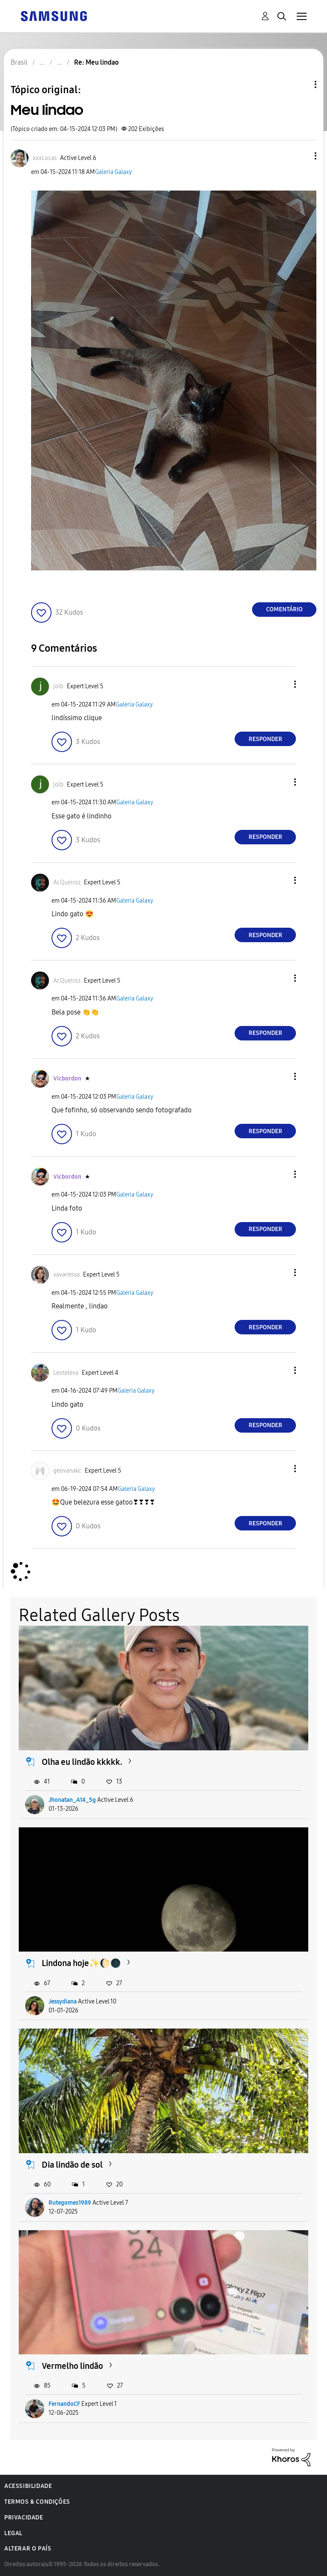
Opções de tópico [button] (301, 84)
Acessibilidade (28, 2486)
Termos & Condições (37, 2501)
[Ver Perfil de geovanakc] (67, 1470)
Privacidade (23, 2517)
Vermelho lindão (72, 2366)
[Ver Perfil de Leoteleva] (65, 1372)
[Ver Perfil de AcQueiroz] (66, 882)
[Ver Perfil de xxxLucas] (45, 158)
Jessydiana (63, 2001)
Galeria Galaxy (113, 172)
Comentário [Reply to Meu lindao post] (284, 609)
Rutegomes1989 (70, 2202)
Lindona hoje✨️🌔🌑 (81, 1963)
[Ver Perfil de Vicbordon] (67, 1078)
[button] (301, 155)
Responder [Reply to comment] (265, 739)
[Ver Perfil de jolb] (58, 686)
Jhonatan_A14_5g (72, 1800)
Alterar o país (27, 2548)
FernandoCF (64, 2404)
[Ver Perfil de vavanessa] (66, 1274)
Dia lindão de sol (72, 2165)
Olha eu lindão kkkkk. (82, 1762)
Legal (13, 2533)
